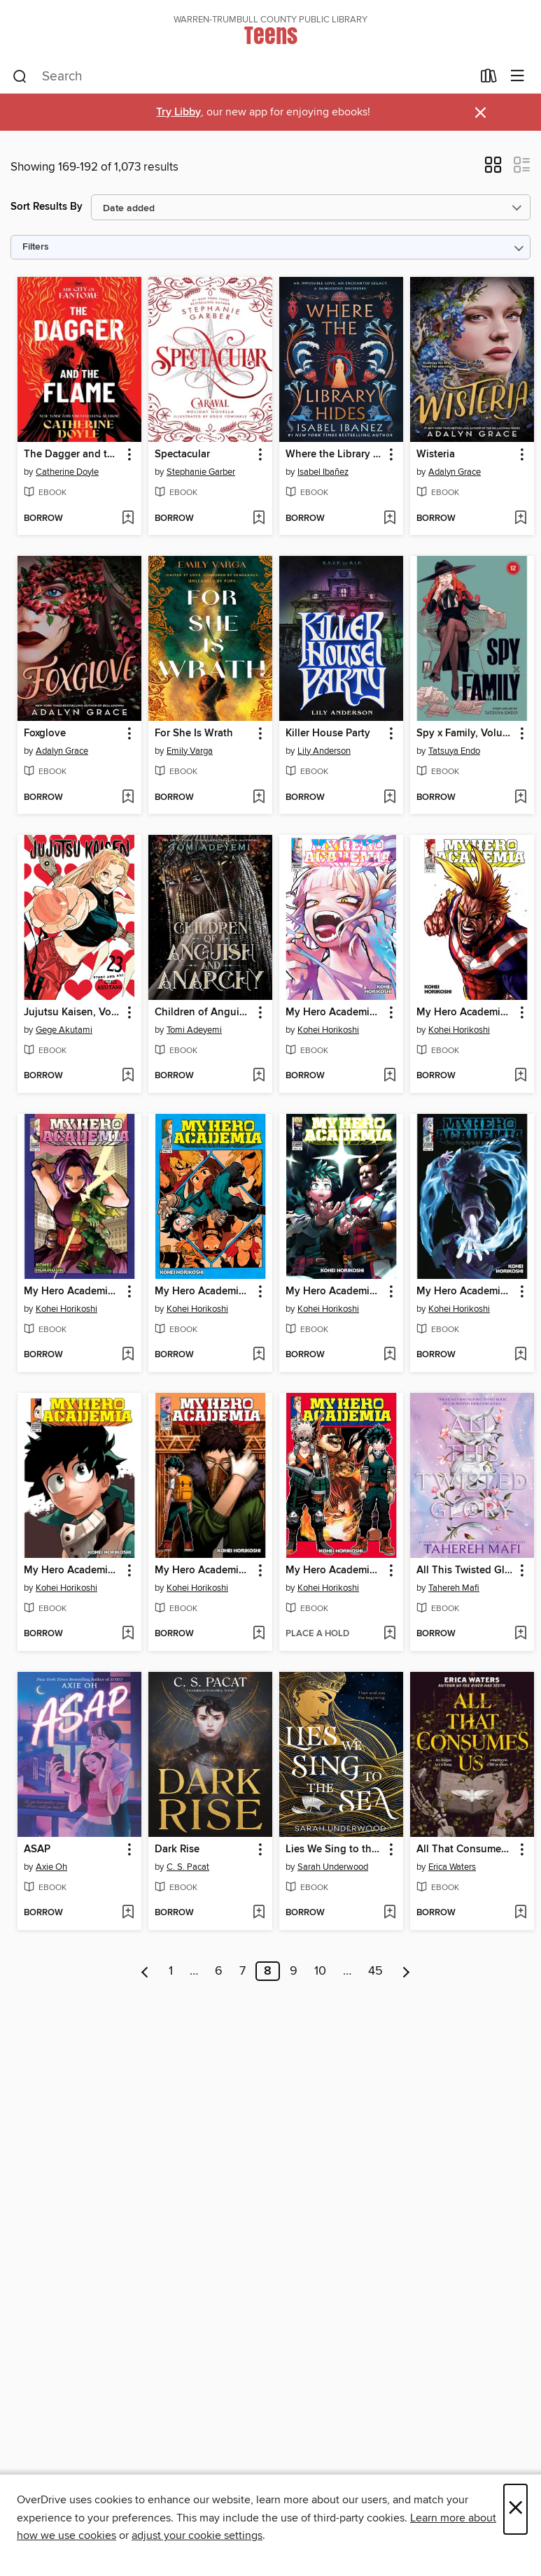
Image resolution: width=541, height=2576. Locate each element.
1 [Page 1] (171, 1971)
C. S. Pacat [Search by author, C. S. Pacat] (188, 1867)
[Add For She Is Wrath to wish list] (258, 798)
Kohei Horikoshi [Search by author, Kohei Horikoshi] (328, 1030)
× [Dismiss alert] (480, 113)
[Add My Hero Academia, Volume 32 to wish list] (127, 1355)
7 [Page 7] (242, 1971)
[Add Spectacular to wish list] (258, 519)
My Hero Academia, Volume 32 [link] (73, 1291)
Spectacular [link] (182, 454)
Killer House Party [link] (328, 733)
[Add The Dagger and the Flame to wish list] (127, 519)
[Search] (19, 77)
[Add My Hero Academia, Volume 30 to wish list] (520, 1355)
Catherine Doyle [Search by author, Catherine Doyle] (67, 472)
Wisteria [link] (435, 454)
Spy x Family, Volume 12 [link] (465, 733)
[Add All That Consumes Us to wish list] (520, 1913)
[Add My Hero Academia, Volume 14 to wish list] (258, 1634)
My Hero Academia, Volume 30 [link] (465, 1291)
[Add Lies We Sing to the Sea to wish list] (389, 1913)
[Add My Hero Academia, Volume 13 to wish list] (389, 1634)
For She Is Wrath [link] (194, 733)
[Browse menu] (518, 76)
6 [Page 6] (219, 1971)
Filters (35, 247)
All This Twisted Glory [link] (465, 1570)
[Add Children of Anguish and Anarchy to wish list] (258, 1076)
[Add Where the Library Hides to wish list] (389, 519)
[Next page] (406, 1971)
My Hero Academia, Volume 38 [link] (335, 1012)
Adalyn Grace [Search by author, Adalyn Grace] (454, 472)
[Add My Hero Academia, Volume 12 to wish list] (258, 1355)
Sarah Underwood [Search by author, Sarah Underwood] (332, 1867)
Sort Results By (46, 206)
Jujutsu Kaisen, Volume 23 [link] (73, 1012)
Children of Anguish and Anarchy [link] (204, 1012)
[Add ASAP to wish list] (127, 1913)
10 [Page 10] (320, 1971)
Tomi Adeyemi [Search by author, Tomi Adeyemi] (194, 1030)
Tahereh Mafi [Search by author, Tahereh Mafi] (453, 1588)
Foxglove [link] (45, 733)
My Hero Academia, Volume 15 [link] (73, 1570)
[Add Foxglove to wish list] (127, 798)
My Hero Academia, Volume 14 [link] (204, 1570)
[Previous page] (145, 1971)
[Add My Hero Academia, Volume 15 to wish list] (127, 1634)
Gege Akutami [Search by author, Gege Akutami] (64, 1030)
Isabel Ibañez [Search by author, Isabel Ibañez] (323, 472)
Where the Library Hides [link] (335, 454)
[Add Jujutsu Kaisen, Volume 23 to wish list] (127, 1076)
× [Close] (515, 2509)
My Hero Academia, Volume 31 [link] (335, 1291)
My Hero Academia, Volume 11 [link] (465, 1012)
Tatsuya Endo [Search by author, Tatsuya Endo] (454, 751)
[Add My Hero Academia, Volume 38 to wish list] (389, 1076)
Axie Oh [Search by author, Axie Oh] (51, 1867)
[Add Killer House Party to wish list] (389, 798)
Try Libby (178, 112)
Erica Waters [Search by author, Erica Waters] (452, 1867)
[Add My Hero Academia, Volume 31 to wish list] (389, 1355)
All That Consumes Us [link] (465, 1849)
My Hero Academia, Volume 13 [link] (335, 1570)
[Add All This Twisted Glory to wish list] (520, 1634)
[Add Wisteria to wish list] (520, 519)
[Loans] (489, 79)
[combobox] (242, 77)
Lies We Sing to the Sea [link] (335, 1849)
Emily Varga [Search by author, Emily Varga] (190, 751)
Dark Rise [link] (177, 1849)
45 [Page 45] (375, 1971)
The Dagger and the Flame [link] (73, 454)
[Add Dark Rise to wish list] (258, 1913)
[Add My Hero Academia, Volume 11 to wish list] (520, 1076)
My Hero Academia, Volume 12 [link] (204, 1291)
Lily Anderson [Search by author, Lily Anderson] (324, 751)
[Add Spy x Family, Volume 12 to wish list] (520, 798)
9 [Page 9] (293, 1971)
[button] (493, 169)
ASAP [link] (37, 1849)
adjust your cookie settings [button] (197, 2535)
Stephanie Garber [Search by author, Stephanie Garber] (201, 472)
